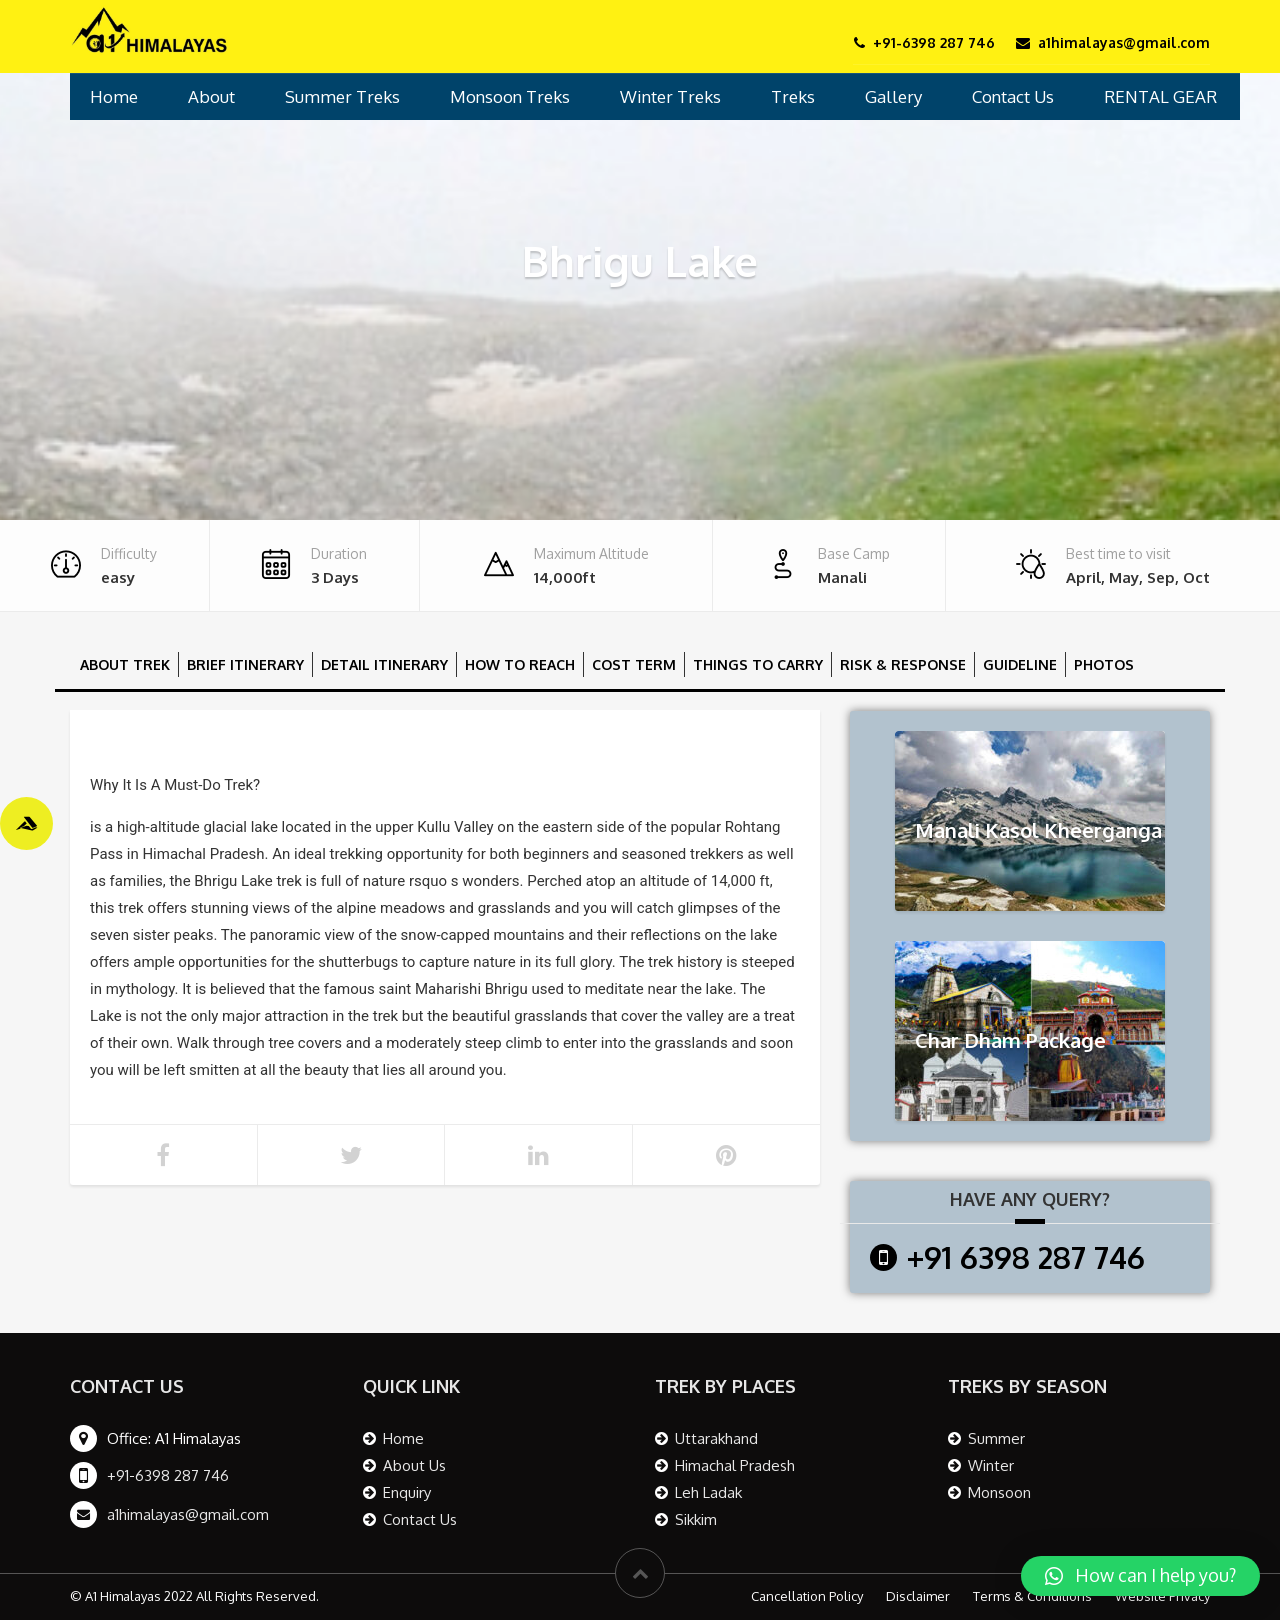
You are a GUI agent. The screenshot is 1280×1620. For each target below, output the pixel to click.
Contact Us (1013, 96)
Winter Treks (670, 96)
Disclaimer (918, 1596)
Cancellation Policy (807, 1596)
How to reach (520, 664)
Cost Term (634, 664)
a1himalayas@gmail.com (188, 1514)
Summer (996, 1438)
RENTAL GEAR (1160, 96)
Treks (793, 96)
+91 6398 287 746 (1026, 1257)
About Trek (125, 664)
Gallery (893, 96)
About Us (414, 1465)
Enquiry (407, 1492)
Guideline (1020, 664)
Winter (991, 1465)
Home (114, 96)
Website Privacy (1162, 1596)
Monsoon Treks (510, 96)
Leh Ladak (708, 1492)
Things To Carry (758, 664)
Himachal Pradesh (735, 1465)
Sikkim (696, 1519)
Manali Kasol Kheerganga (1038, 830)
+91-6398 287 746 (168, 1475)
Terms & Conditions (1032, 1596)
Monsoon (999, 1492)
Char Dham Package (1010, 1040)
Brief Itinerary (245, 664)
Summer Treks (342, 96)
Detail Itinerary (384, 664)
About (211, 96)
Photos (1104, 664)
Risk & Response (903, 664)
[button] (1140, 1576)
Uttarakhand (716, 1438)
